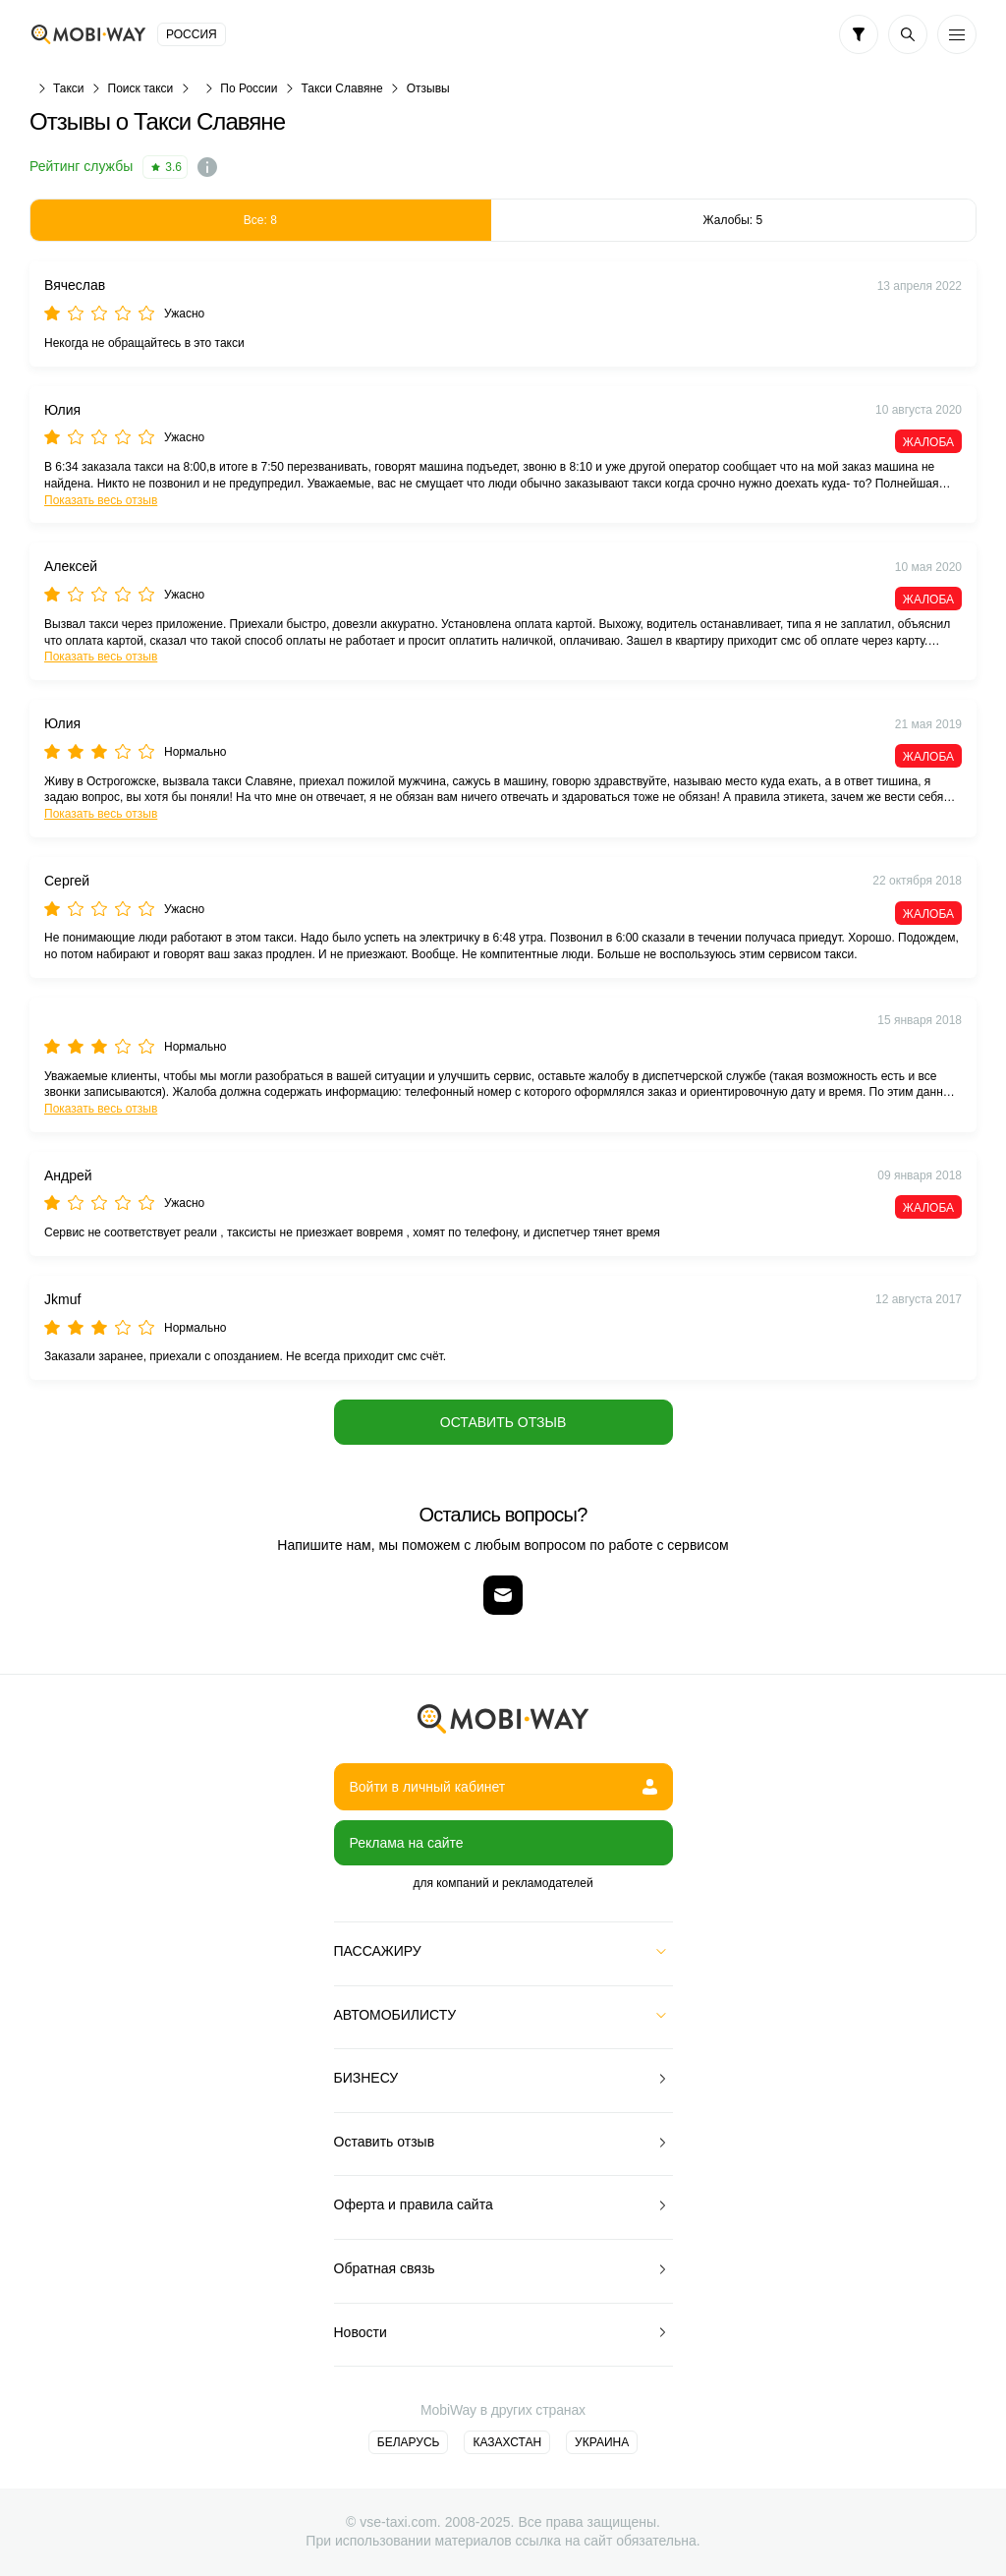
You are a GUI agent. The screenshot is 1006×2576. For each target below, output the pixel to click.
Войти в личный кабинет (503, 1787)
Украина (602, 2442)
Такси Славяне (341, 88)
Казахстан (507, 2442)
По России (248, 88)
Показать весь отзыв (100, 500)
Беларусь (408, 2442)
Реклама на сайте (407, 1843)
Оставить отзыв (503, 1422)
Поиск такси (141, 88)
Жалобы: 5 (733, 220)
